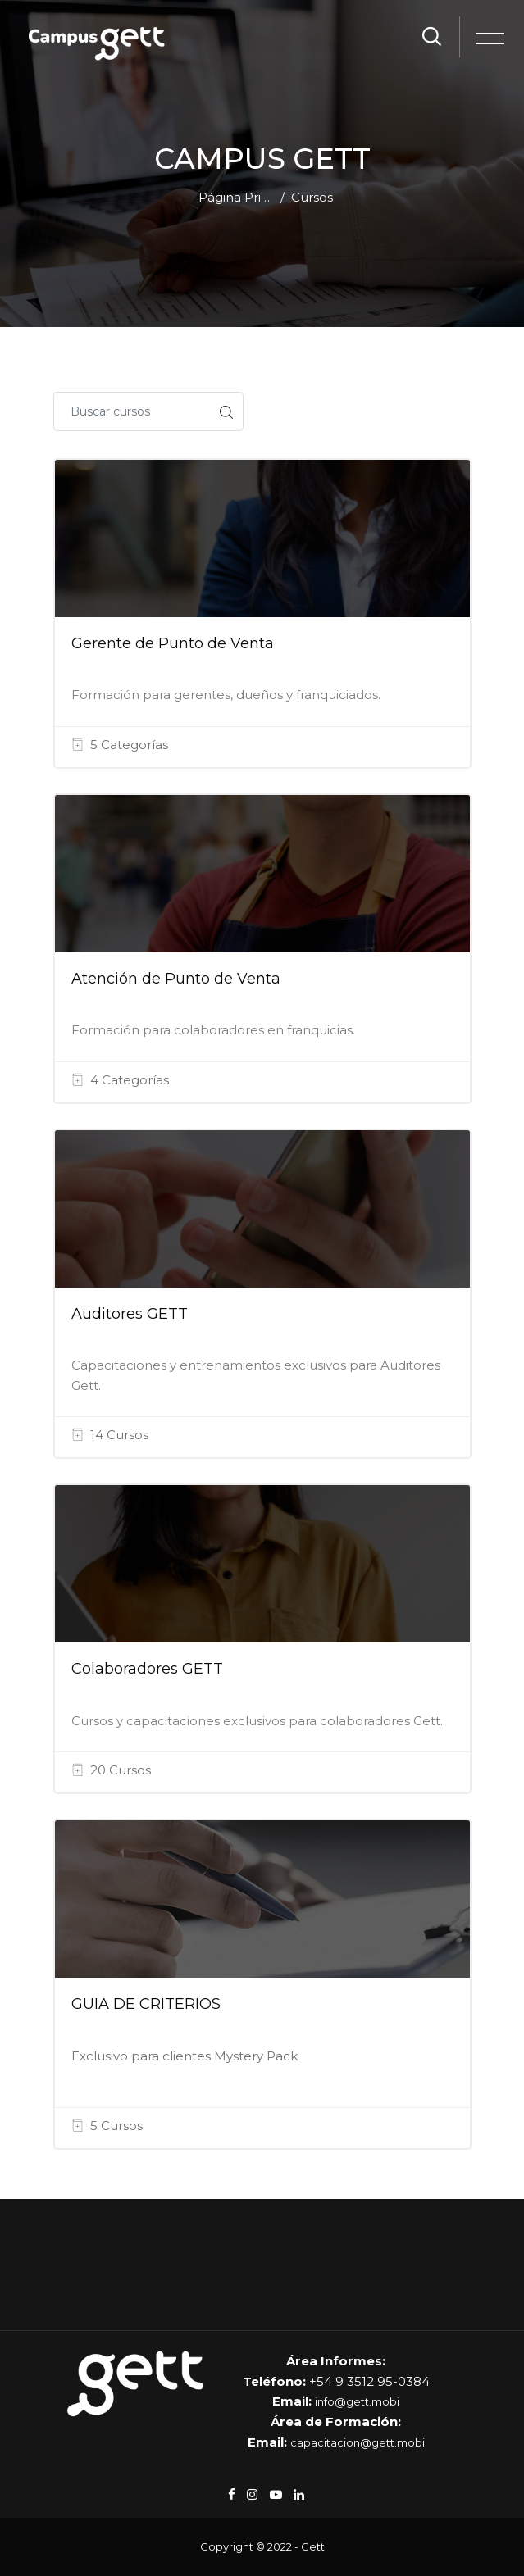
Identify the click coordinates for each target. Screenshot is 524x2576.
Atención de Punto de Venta (175, 979)
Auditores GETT (129, 1314)
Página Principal (236, 197)
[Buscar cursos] (131, 411)
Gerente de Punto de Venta (172, 643)
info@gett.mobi (357, 2401)
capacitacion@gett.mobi (357, 2442)
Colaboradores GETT (147, 1669)
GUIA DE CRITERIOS (146, 2004)
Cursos (312, 197)
